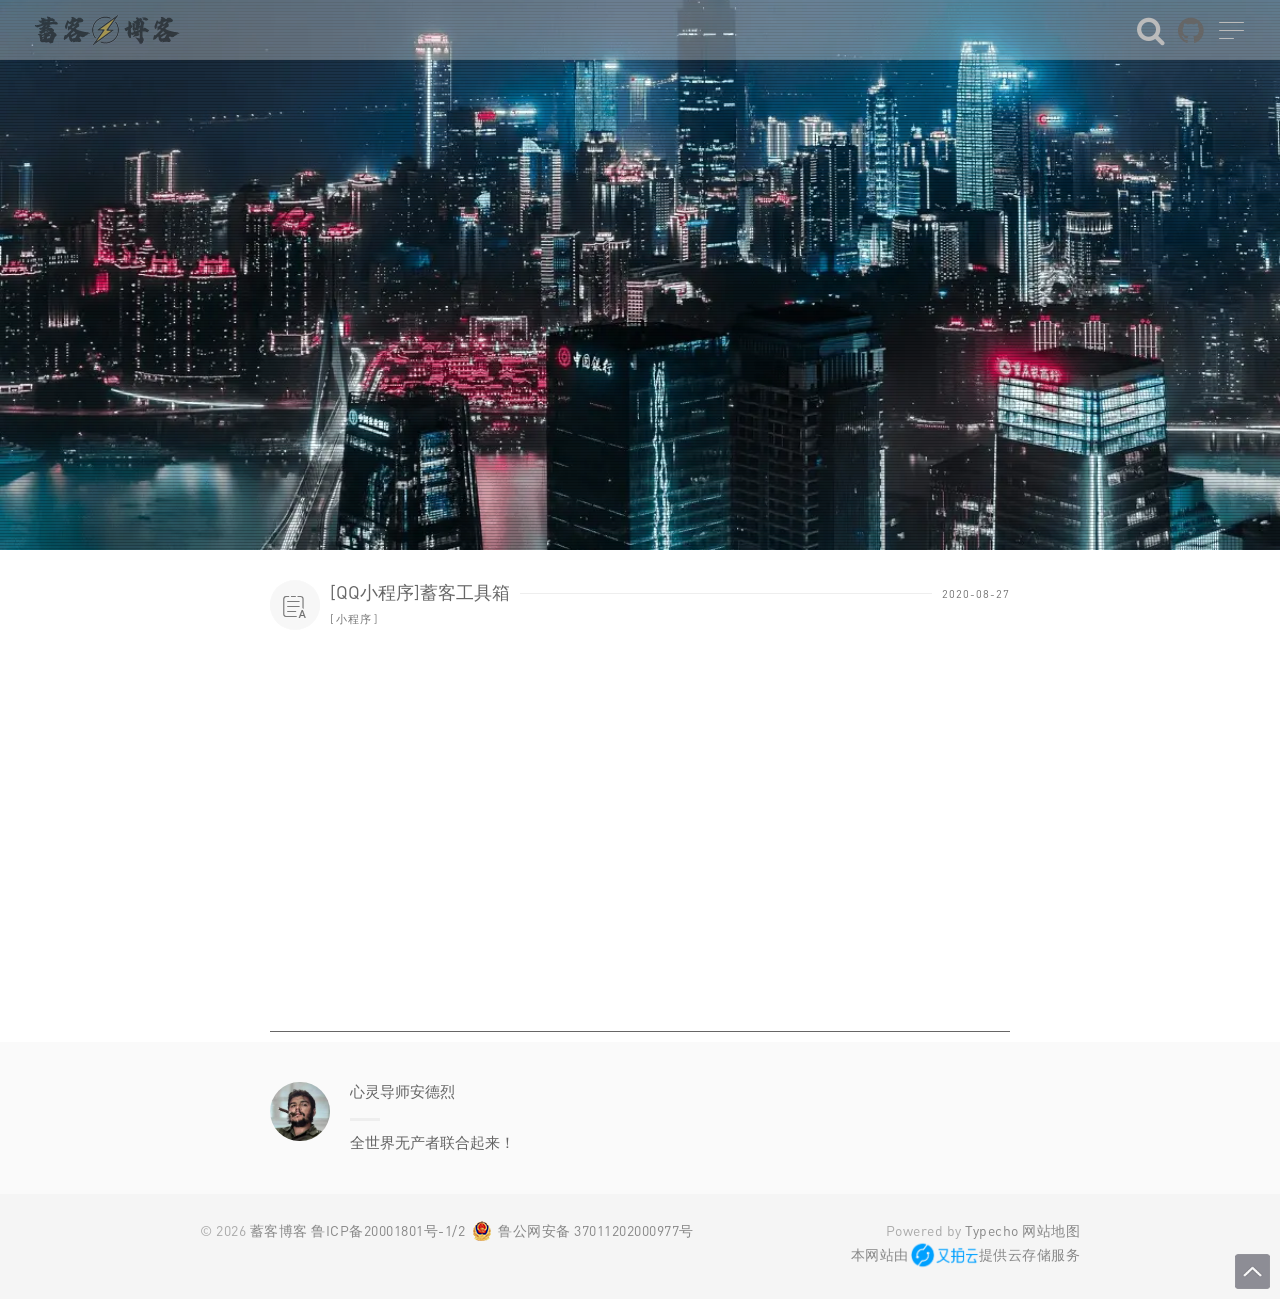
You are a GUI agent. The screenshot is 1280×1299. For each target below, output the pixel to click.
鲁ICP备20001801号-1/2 (388, 1230)
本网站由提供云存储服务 (966, 1254)
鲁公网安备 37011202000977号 (596, 1230)
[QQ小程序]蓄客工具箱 (420, 592)
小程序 (354, 618)
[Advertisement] (640, 892)
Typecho (992, 1230)
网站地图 (1051, 1230)
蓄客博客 (279, 1230)
